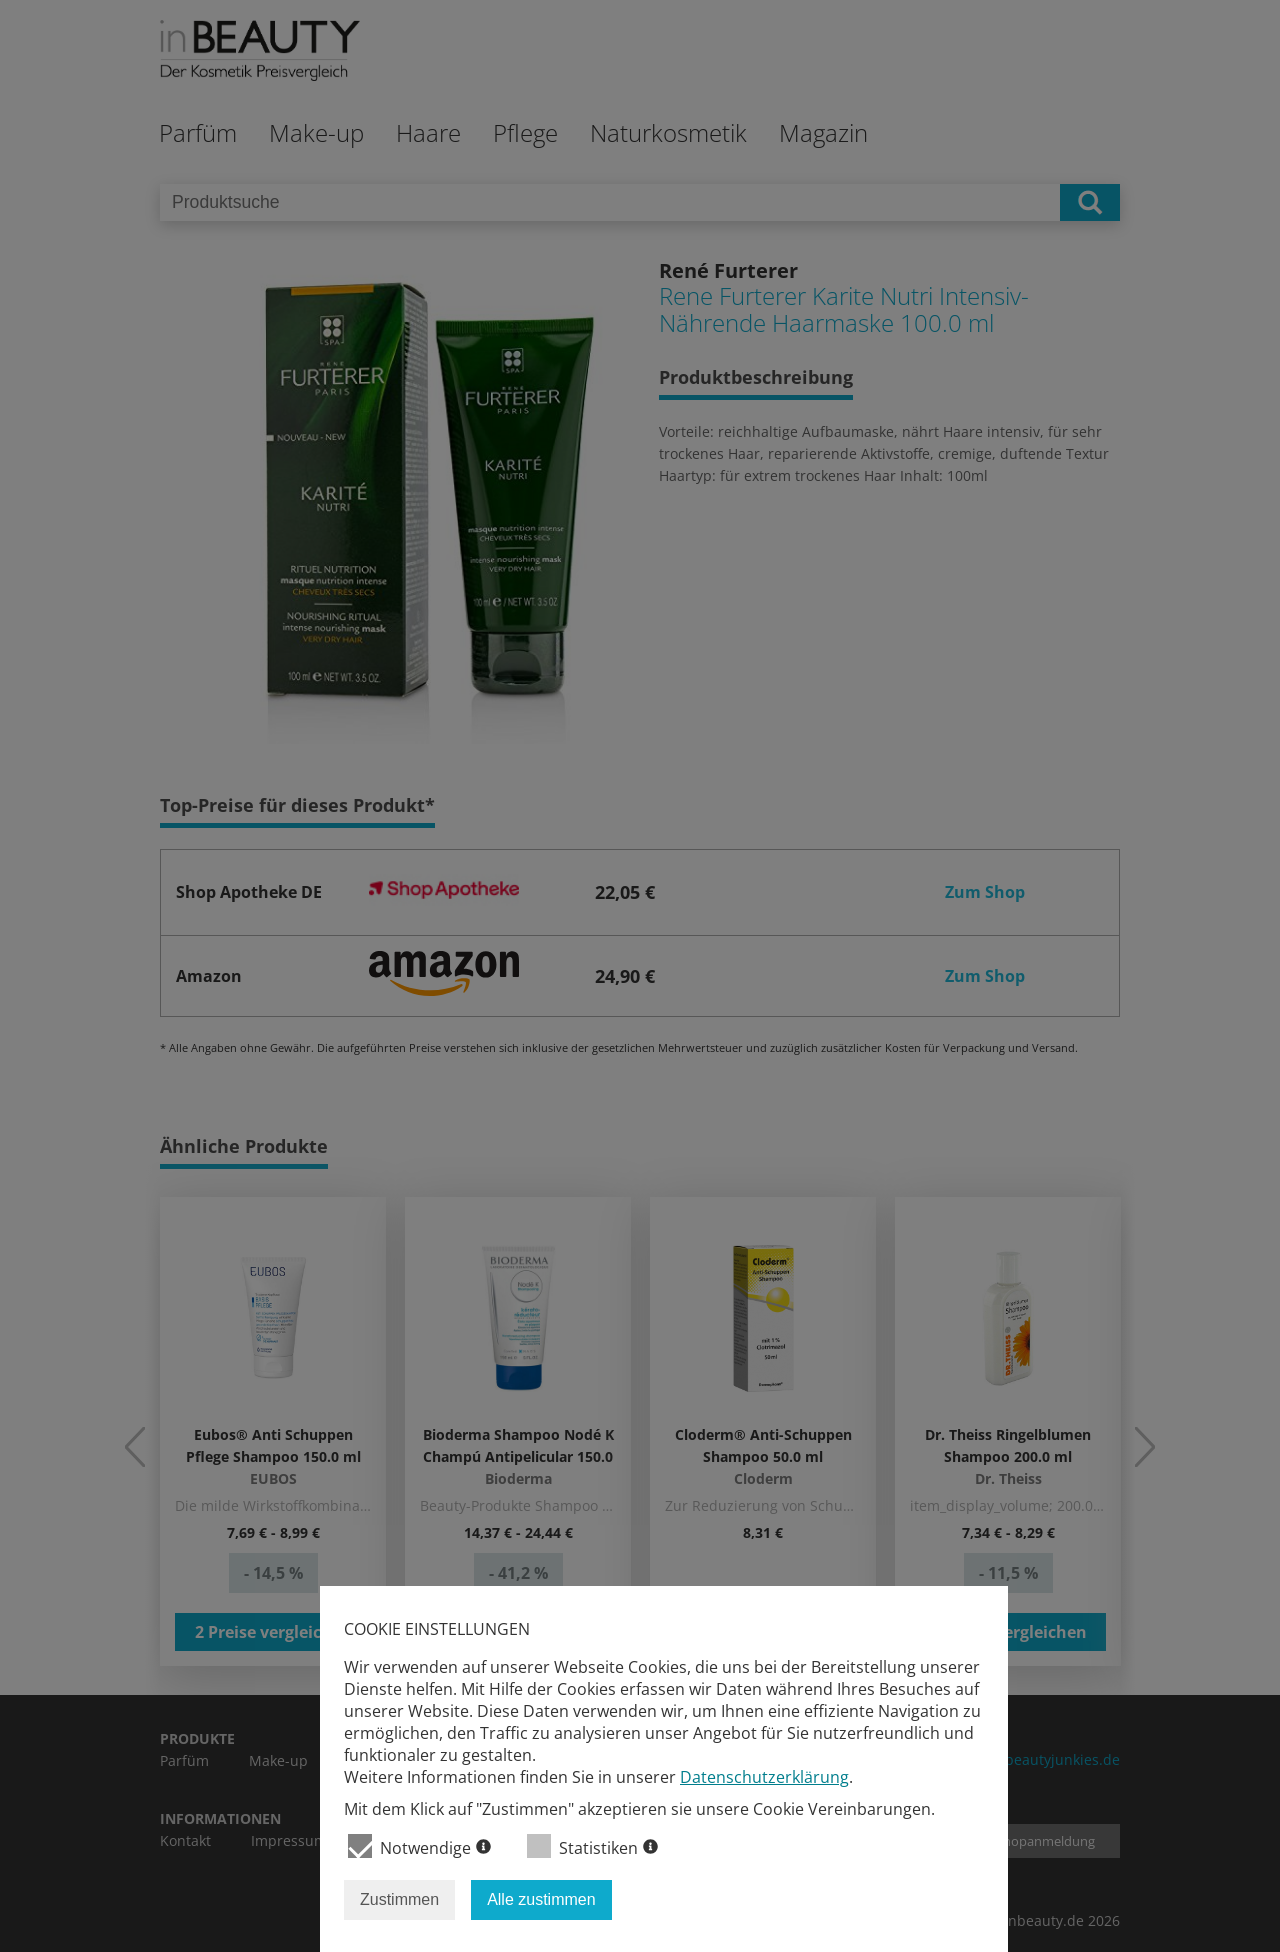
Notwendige (419, 1846)
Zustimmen (399, 1899)
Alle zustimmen (541, 1899)
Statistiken (592, 1846)
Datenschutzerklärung (764, 1777)
